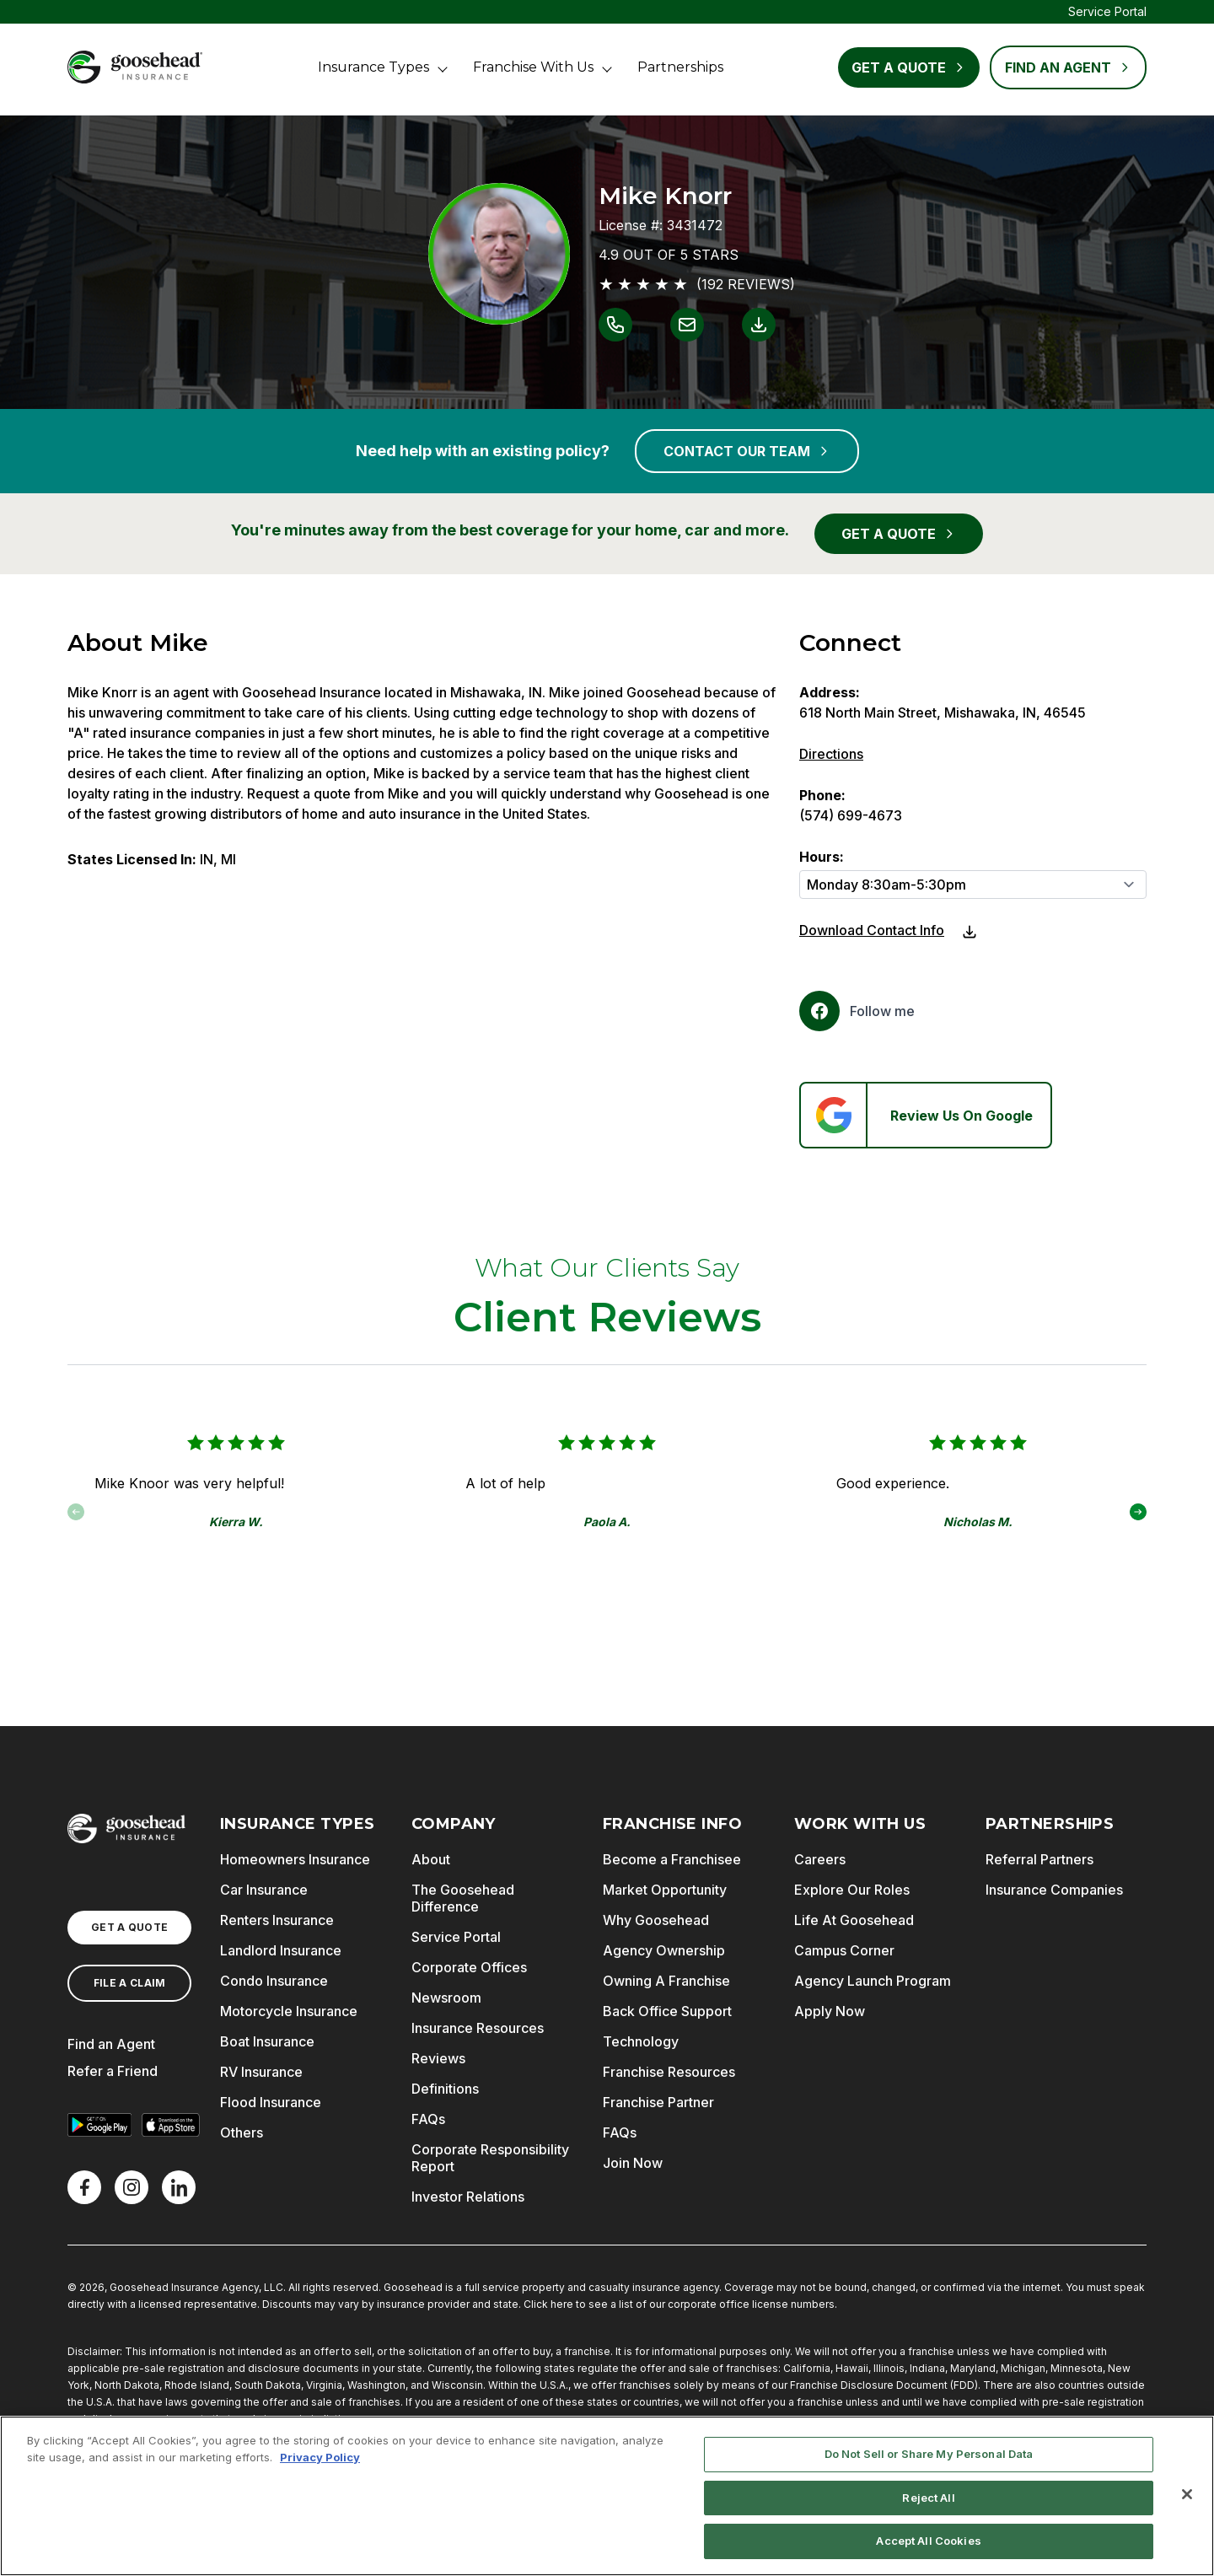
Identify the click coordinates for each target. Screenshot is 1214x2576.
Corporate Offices (469, 1967)
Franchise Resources (669, 2071)
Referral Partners (1039, 1859)
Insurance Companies (1054, 1889)
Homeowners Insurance (295, 1859)
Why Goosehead (656, 1920)
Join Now (633, 2162)
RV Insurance (261, 2071)
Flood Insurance (270, 2102)
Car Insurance (264, 1889)
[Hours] (973, 884)
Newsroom (446, 1997)
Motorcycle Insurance (288, 2011)
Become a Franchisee (672, 1859)
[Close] (1187, 2494)
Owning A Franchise (666, 1980)
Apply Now (829, 2011)
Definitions (445, 2088)
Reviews (438, 2058)
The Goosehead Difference (462, 1898)
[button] (1138, 1511)
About (430, 1859)
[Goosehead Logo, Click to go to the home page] (134, 67)
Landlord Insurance (280, 1950)
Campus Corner (844, 1950)
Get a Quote (908, 67)
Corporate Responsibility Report (490, 2158)
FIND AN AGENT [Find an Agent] (1068, 67)
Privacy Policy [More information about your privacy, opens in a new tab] (320, 2457)
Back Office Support (667, 2011)
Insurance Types (373, 67)
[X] (131, 2187)
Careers (820, 1859)
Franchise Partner (658, 2102)
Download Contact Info (871, 930)
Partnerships (680, 67)
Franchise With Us (533, 67)
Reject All (928, 2497)
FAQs (428, 2119)
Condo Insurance (274, 1980)
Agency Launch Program (872, 1980)
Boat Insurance (267, 2041)
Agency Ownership (664, 1950)
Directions (831, 753)
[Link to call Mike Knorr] (615, 324)
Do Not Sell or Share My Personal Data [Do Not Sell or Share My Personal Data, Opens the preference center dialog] (929, 2453)
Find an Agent (111, 2044)
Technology (641, 2041)
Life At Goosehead (854, 1920)
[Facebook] (857, 1011)
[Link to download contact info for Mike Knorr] (759, 324)
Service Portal (1107, 11)
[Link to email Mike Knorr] (687, 324)
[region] (607, 2496)
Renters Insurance (277, 1920)
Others (241, 2132)
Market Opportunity (665, 1889)
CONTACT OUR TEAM (746, 451)
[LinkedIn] (179, 2187)
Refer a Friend (112, 2070)
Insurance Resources (477, 2027)
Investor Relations (467, 2196)
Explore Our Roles (852, 1889)
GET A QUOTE (898, 533)
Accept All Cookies (928, 2540)
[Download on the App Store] (170, 2125)
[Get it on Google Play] (99, 2125)
